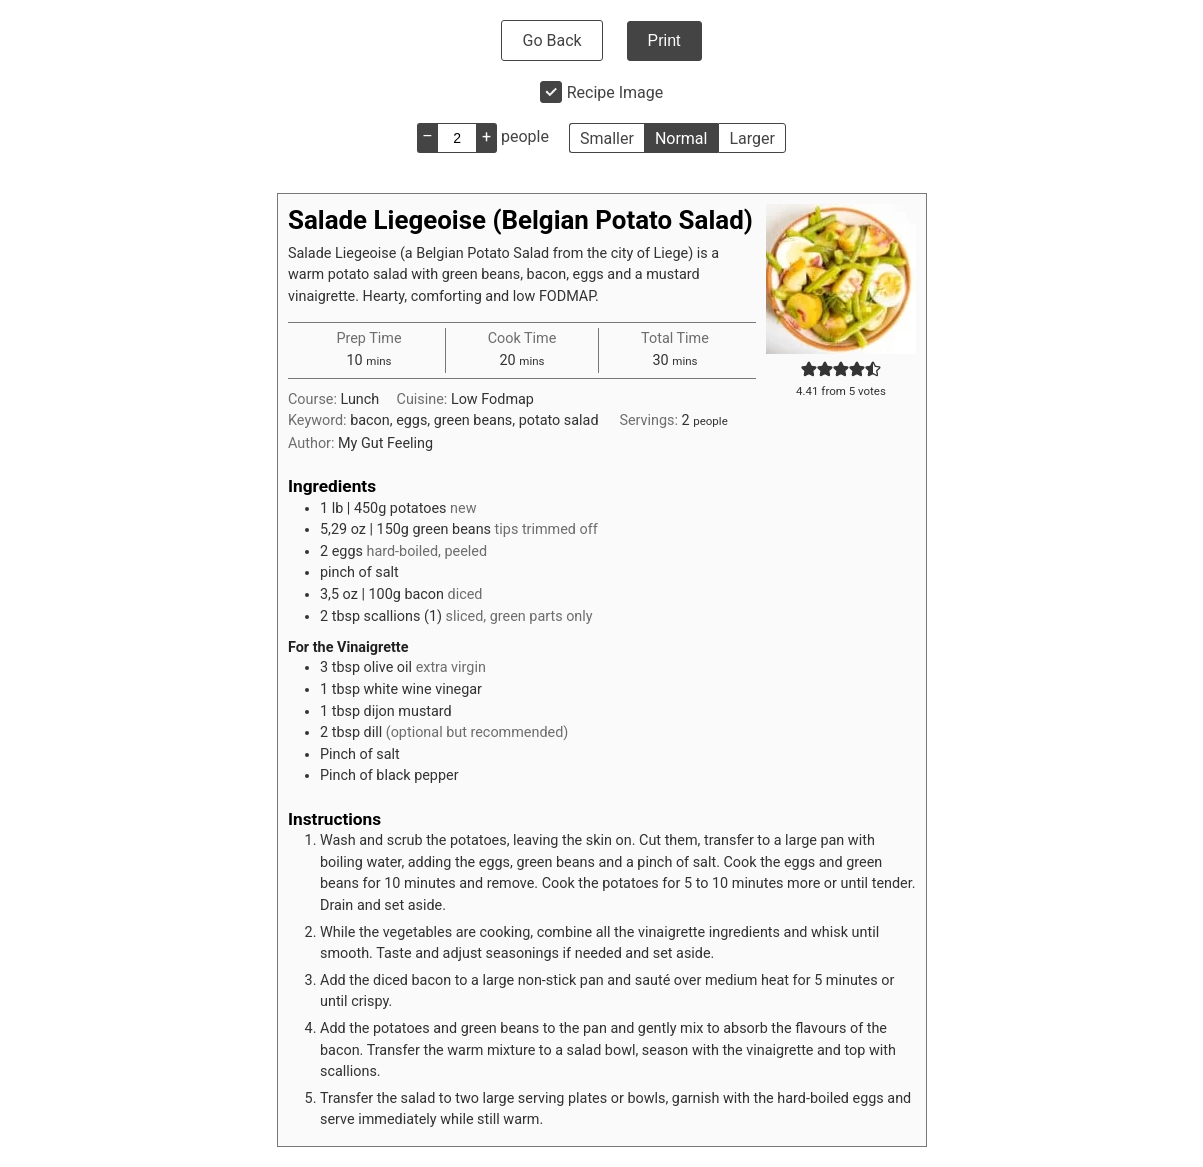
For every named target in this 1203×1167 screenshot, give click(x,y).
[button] (809, 369)
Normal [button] (681, 138)
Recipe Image (615, 92)
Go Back (551, 40)
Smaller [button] (607, 138)
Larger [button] (751, 138)
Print (664, 40)
